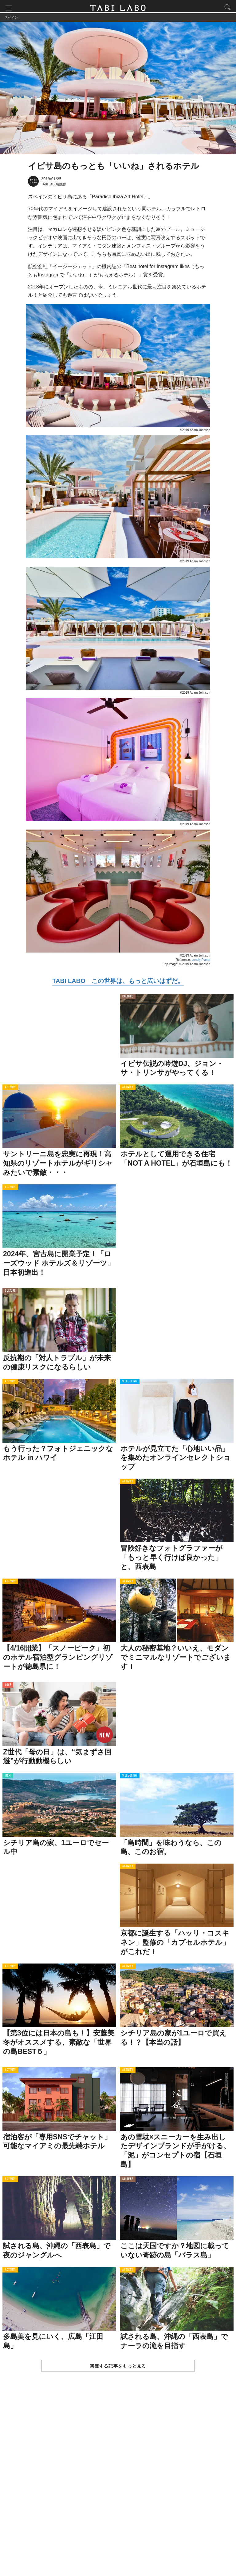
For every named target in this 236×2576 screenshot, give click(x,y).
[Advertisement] (118, 2481)
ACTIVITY (10, 1090)
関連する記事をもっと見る (118, 2368)
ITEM (8, 1778)
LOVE (8, 1687)
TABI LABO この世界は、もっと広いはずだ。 (117, 983)
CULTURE (127, 999)
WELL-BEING (129, 1384)
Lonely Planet (200, 962)
